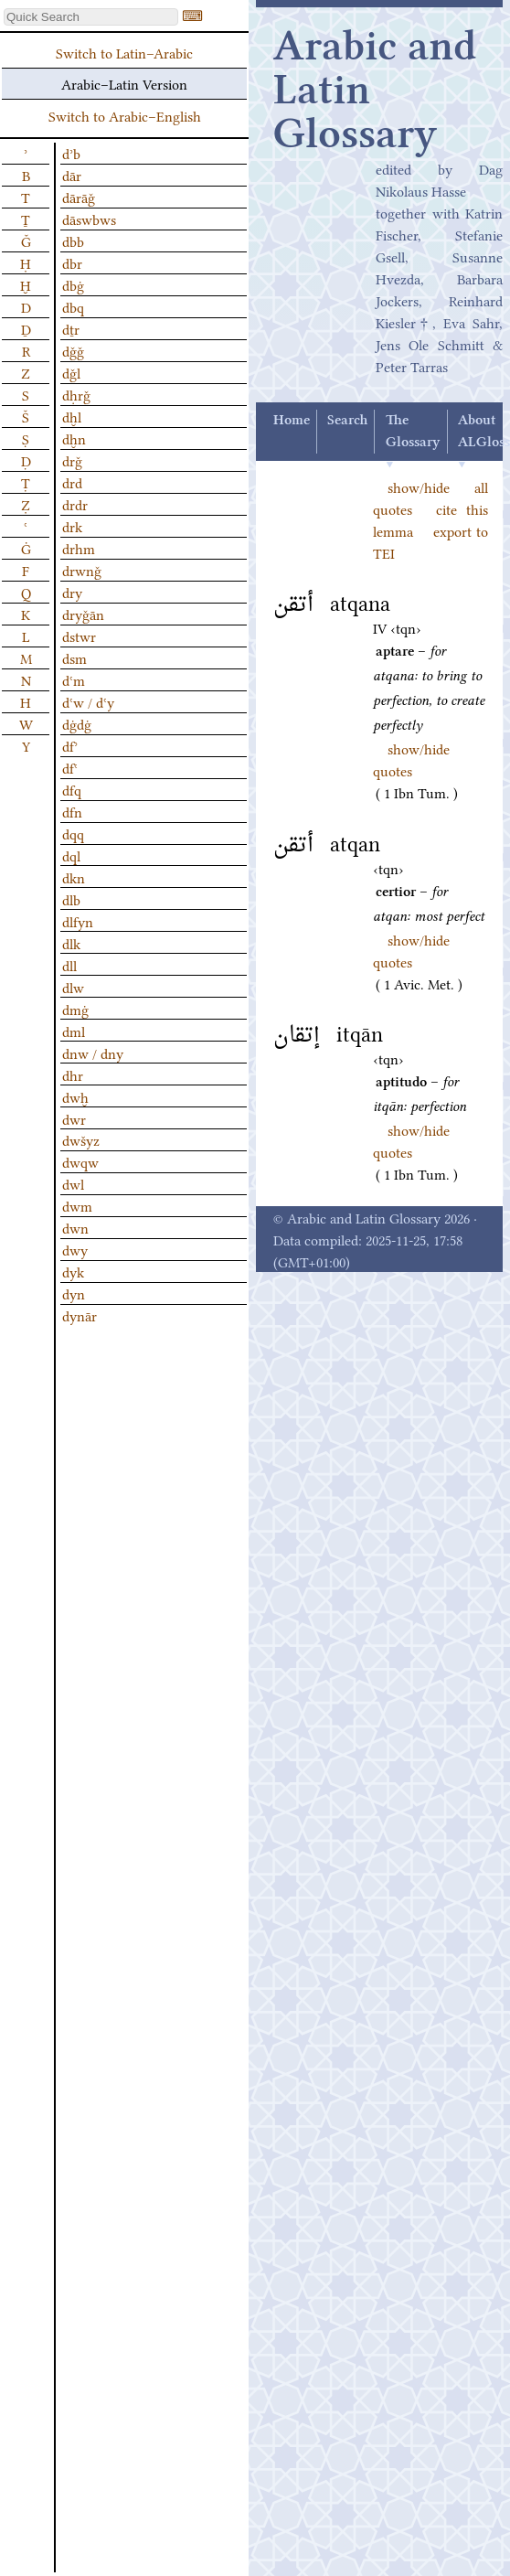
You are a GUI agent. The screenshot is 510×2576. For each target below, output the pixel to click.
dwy (75, 1249)
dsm (74, 657)
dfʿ (70, 767)
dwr (74, 1118)
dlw (73, 987)
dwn (75, 1227)
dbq (73, 306)
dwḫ (75, 1096)
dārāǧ (78, 197)
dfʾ (70, 745)
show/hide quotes (411, 759)
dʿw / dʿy (88, 701)
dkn (73, 877)
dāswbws (89, 218)
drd (72, 482)
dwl (73, 1183)
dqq (73, 833)
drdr (75, 504)
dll (69, 965)
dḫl (71, 416)
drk (72, 526)
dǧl (71, 372)
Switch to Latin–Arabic (124, 52)
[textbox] (91, 17)
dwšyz (81, 1139)
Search (347, 421)
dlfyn (77, 921)
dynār (79, 1315)
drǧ (72, 460)
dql (71, 855)
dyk (73, 1271)
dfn (72, 811)
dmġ (75, 1009)
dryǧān (83, 614)
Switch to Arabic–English (124, 115)
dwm (77, 1205)
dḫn (74, 438)
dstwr (79, 635)
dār (71, 175)
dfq (71, 789)
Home (291, 421)
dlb (71, 899)
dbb (73, 240)
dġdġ (76, 723)
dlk (71, 943)
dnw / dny (92, 1052)
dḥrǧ (76, 394)
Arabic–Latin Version (124, 83)
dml (73, 1031)
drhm (78, 548)
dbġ (73, 284)
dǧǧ (73, 350)
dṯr (71, 328)
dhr (72, 1074)
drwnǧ (81, 570)
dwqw (80, 1161)
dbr (72, 262)
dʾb (71, 153)
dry (72, 592)
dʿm (73, 679)
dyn (73, 1293)
